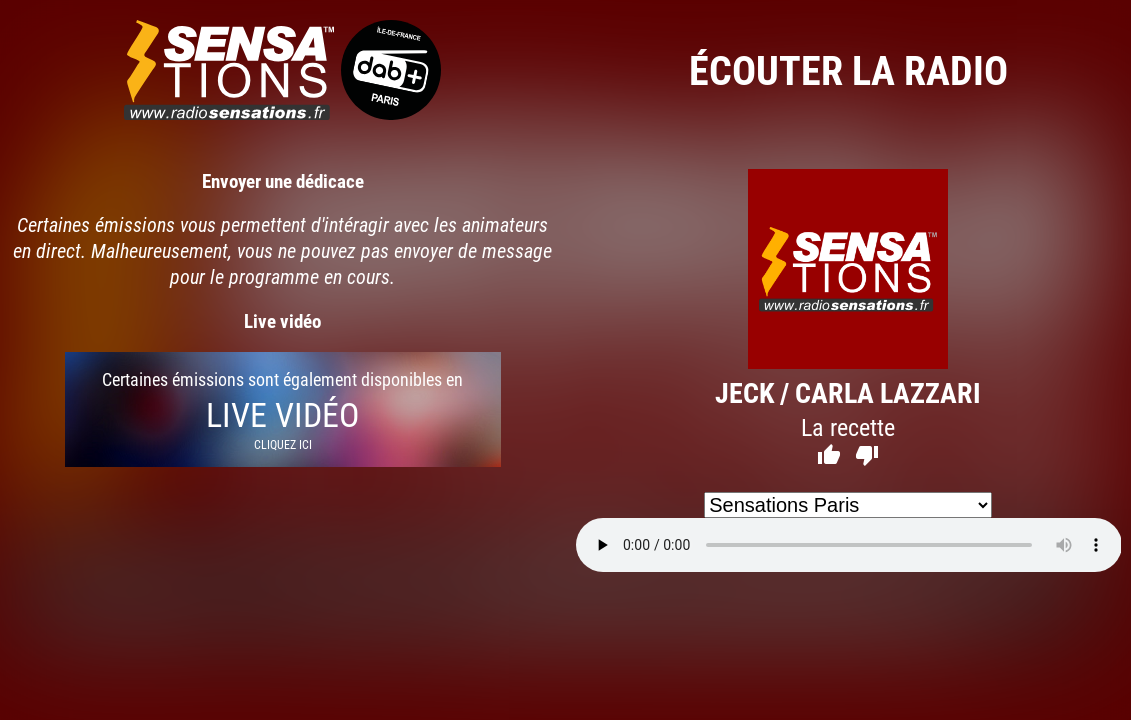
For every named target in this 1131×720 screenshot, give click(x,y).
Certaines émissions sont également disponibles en (283, 409)
